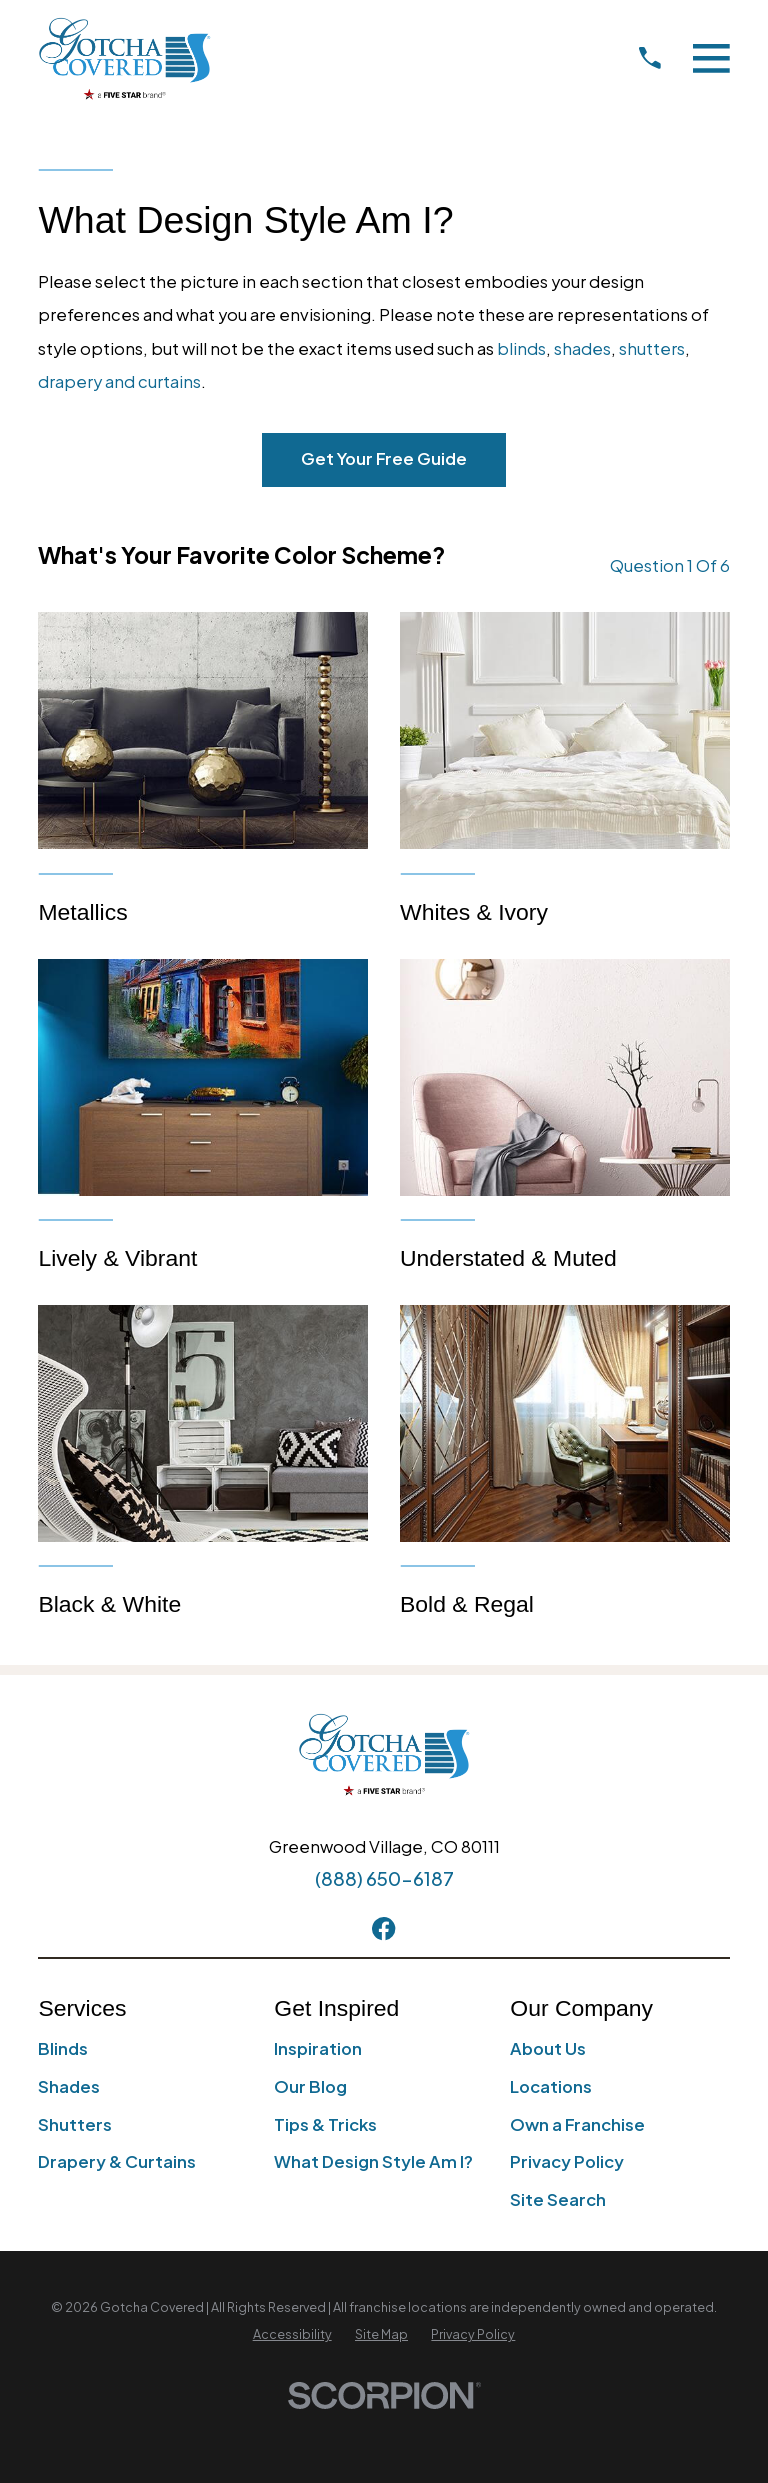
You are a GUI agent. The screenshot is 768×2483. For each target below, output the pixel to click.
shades (582, 348)
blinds (521, 348)
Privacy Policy (567, 2161)
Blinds (63, 2048)
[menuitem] (292, 2334)
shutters (652, 348)
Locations (551, 2086)
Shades (69, 2086)
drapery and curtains (119, 381)
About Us (548, 2048)
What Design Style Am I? (373, 2161)
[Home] (124, 58)
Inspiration (318, 2048)
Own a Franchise (577, 2124)
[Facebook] (383, 1928)
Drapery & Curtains (117, 2161)
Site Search (558, 2199)
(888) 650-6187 (384, 1878)
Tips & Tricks (325, 2124)
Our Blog (310, 2086)
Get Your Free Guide (384, 458)
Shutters (75, 2124)
